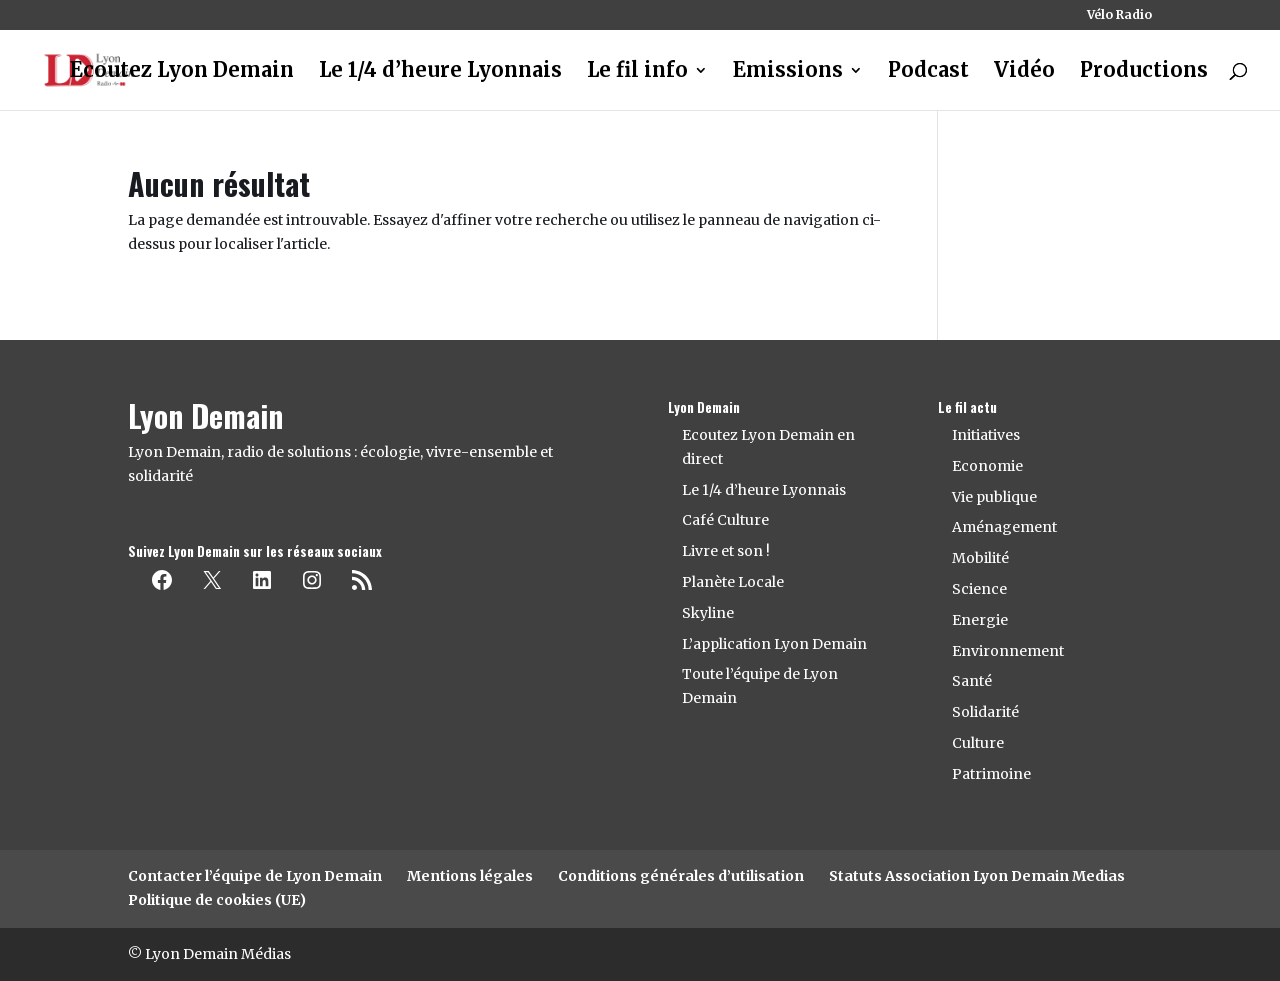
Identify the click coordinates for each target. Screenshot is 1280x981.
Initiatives (986, 435)
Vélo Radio (1119, 15)
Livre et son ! (726, 551)
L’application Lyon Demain (774, 644)
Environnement (1008, 651)
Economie (987, 466)
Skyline (708, 613)
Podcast (928, 72)
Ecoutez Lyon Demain (182, 72)
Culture (978, 743)
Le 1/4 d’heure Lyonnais (440, 72)
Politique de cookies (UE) (217, 900)
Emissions (788, 72)
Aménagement (1004, 527)
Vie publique (994, 497)
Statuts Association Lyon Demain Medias (977, 876)
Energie (980, 620)
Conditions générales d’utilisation (681, 876)
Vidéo (1024, 72)
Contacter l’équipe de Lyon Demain (255, 876)
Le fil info (637, 72)
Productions (1144, 72)
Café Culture (725, 520)
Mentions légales (470, 876)
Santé (972, 681)
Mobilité (980, 558)
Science (979, 589)
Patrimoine (991, 774)
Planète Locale (733, 582)
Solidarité (985, 712)
